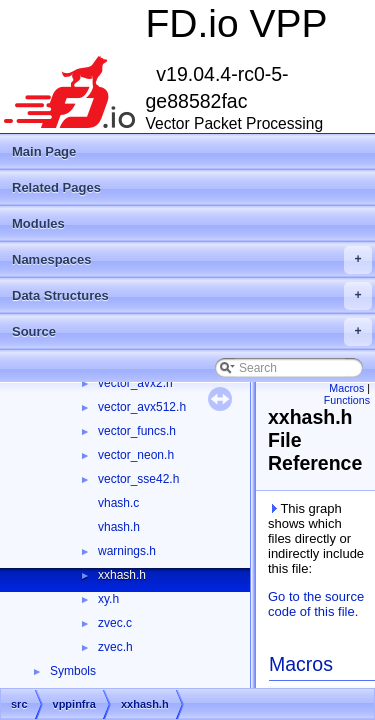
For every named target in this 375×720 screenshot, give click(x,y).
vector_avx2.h (135, 383)
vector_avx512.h (142, 407)
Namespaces (192, 260)
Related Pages (56, 187)
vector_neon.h (136, 455)
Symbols (73, 671)
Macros (346, 388)
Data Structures (192, 296)
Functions (347, 400)
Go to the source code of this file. (316, 604)
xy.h (108, 599)
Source (192, 332)
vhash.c (118, 503)
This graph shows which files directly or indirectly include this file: (316, 538)
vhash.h (119, 527)
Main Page (44, 151)
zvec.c (115, 623)
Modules (38, 223)
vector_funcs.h (137, 431)
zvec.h (115, 647)
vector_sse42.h (138, 479)
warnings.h (127, 551)
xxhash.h (122, 575)
